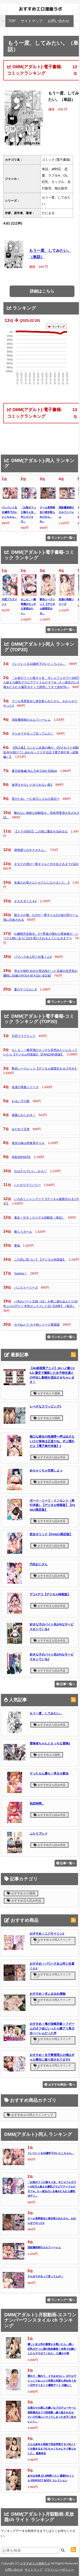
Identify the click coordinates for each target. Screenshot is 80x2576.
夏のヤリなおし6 (25, 989)
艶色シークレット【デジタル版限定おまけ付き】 (44, 1068)
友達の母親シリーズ (25, 1087)
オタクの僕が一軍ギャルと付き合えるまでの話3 (46, 864)
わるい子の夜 (21, 1101)
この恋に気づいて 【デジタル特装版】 (40, 1259)
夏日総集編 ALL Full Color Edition (34, 771)
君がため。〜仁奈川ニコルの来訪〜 (36, 798)
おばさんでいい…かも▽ (30, 1171)
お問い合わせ (58, 21)
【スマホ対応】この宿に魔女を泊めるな (41, 831)
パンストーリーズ (26, 1287)
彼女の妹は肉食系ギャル (28, 1143)
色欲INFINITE (21, 1157)
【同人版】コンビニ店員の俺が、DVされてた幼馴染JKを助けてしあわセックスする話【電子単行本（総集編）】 (41, 752)
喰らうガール (23, 1231)
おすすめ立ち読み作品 (49, 1457)
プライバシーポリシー (59, 2569)
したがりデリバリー (27, 1185)
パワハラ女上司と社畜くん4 (33, 956)
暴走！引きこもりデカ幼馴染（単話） (39, 1217)
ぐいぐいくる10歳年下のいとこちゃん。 (9, 512)
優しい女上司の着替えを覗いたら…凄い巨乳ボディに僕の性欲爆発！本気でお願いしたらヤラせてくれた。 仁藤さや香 (52, 2349)
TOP (12, 21)
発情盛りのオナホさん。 (30, 850)
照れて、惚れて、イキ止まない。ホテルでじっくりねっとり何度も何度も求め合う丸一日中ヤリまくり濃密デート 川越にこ (52, 2381)
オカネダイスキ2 (25, 901)
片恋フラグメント (24, 1036)
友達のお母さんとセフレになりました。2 (42, 882)
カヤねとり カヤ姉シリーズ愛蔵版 (37, 1324)
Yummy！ (20, 1273)
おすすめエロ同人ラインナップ (52, 1941)
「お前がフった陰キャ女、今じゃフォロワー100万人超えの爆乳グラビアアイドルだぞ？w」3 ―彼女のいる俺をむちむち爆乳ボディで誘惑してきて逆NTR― (41, 682)
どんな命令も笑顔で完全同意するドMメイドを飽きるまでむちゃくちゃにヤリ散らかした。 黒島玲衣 (52, 2449)
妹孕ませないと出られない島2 (32, 784)
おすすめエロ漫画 (46, 1393)
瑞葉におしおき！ (24, 1115)
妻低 (17, 1245)
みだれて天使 (21, 1129)
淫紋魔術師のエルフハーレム (66, 512)
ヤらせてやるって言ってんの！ (33, 733)
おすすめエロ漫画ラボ (35, 2563)
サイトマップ (31, 21)
